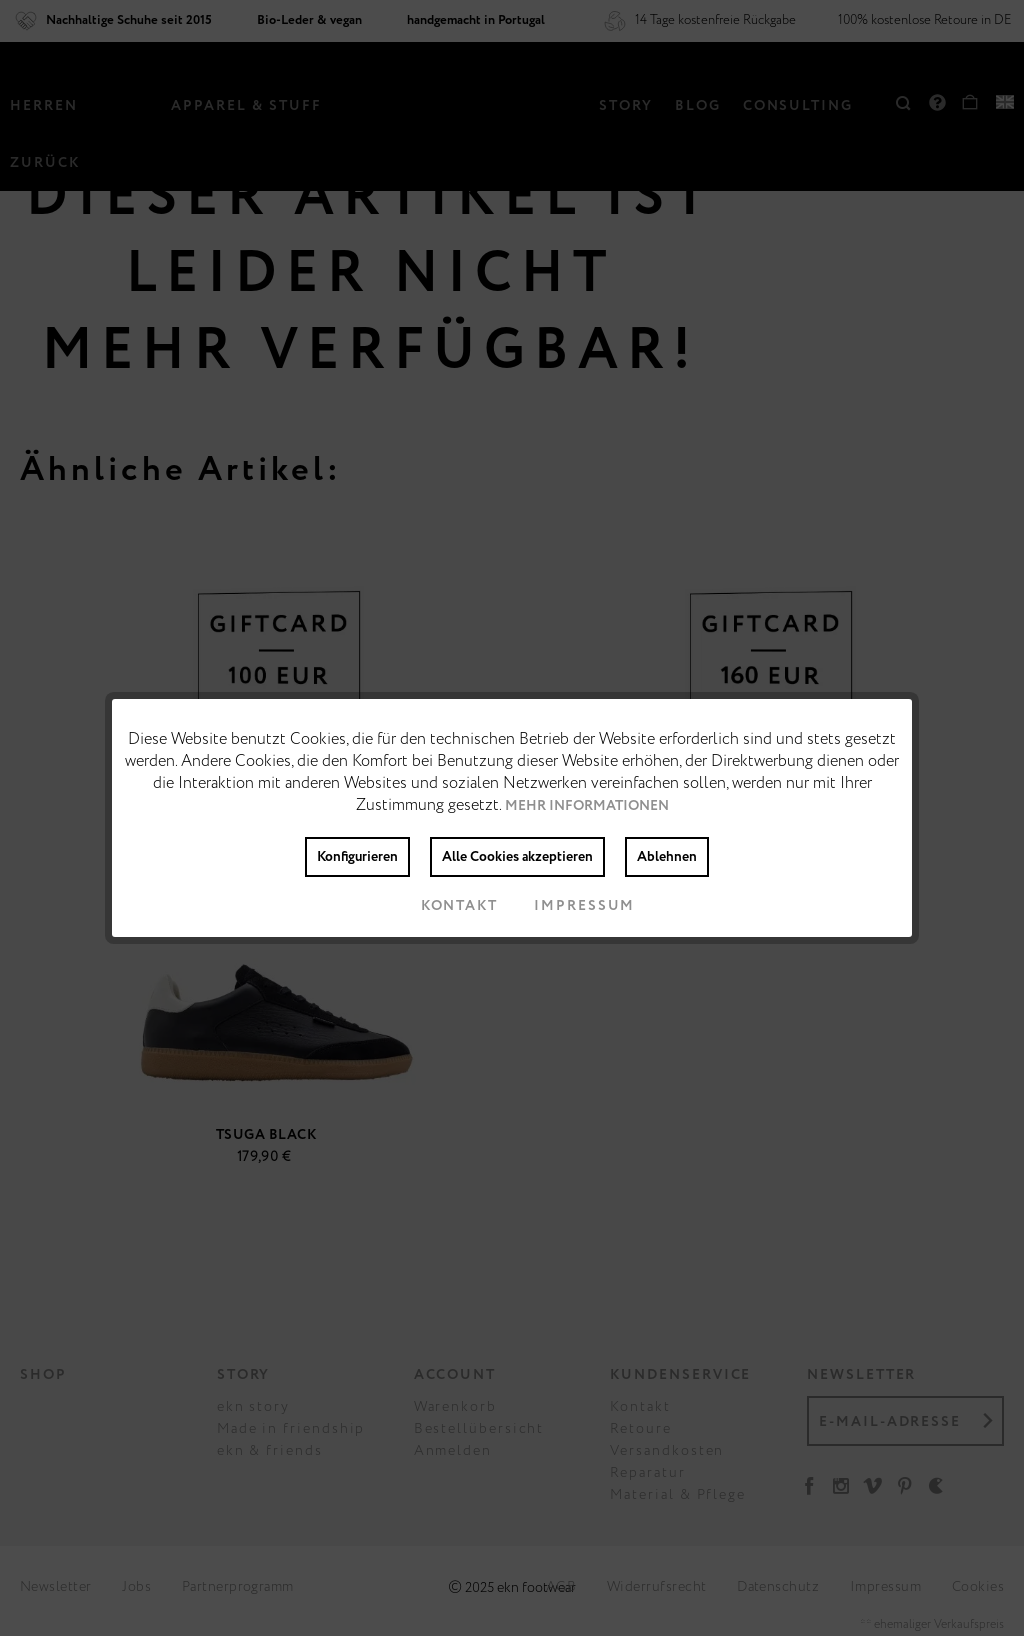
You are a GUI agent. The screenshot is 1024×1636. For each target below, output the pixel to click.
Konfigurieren (357, 857)
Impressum (568, 906)
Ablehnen (667, 857)
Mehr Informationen (587, 806)
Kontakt (443, 906)
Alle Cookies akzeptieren (517, 857)
